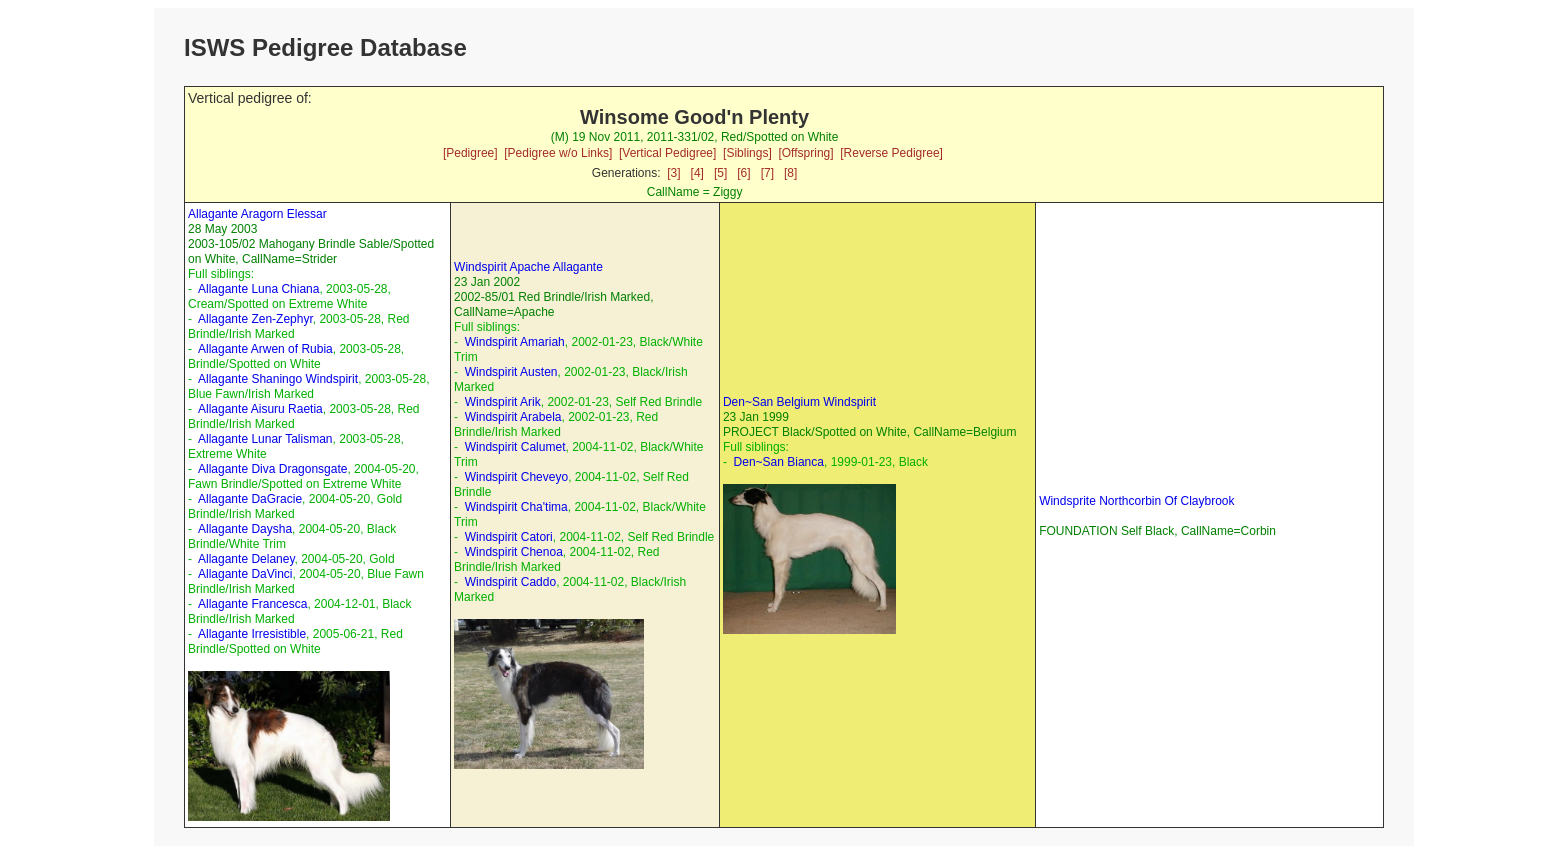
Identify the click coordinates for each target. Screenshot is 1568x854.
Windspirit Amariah (515, 342)
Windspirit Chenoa (514, 552)
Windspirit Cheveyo (516, 477)
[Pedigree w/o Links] (558, 153)
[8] (790, 173)
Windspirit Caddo (510, 582)
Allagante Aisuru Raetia (260, 409)
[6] (743, 173)
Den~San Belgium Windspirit (799, 402)
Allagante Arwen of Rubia (265, 349)
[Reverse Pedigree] (891, 153)
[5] (720, 173)
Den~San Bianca (779, 462)
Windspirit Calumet (515, 447)
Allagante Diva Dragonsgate (272, 469)
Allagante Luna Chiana (258, 289)
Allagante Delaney (246, 559)
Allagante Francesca (252, 604)
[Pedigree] (470, 153)
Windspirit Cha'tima (516, 507)
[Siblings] (747, 153)
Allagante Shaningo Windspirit (278, 379)
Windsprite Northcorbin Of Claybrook (1136, 501)
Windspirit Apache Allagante (528, 267)
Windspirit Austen (511, 372)
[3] (673, 173)
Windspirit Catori (509, 537)
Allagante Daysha (245, 529)
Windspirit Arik (503, 402)
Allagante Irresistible (252, 634)
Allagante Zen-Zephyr (255, 319)
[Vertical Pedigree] (667, 153)
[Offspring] (805, 153)
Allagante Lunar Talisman (265, 439)
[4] (697, 173)
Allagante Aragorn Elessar (257, 214)
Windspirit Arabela (513, 417)
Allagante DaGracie (250, 499)
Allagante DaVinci (245, 574)
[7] (767, 173)
